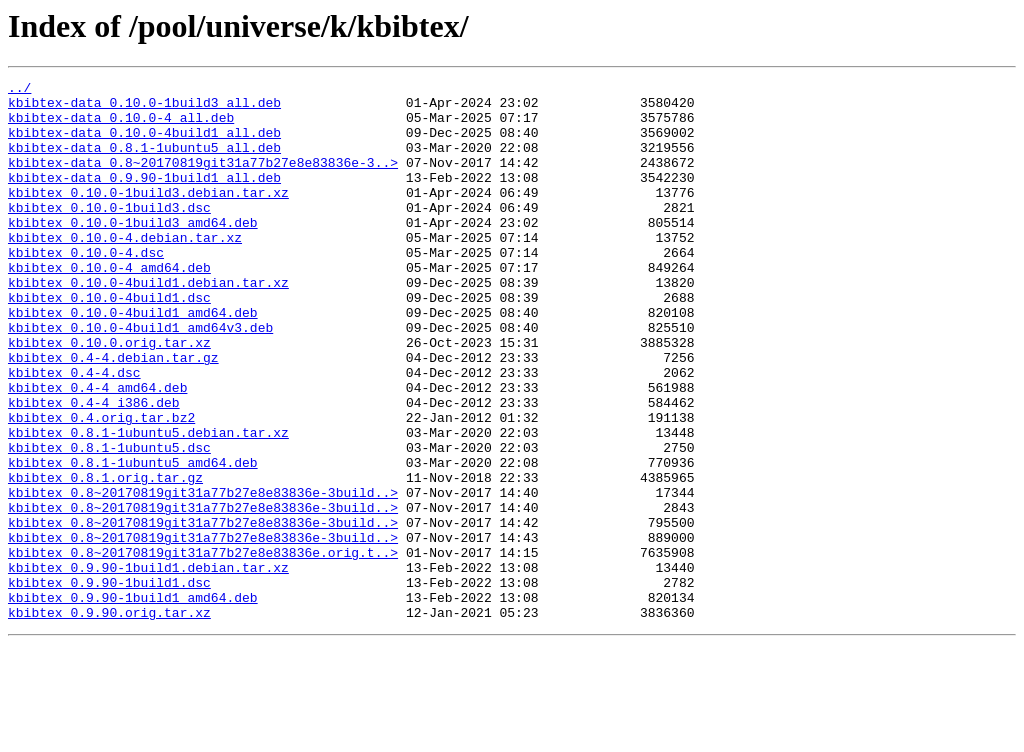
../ (19, 90)
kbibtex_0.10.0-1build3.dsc (109, 234)
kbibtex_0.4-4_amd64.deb (97, 450)
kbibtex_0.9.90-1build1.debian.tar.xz (148, 666)
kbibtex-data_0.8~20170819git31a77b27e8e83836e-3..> (203, 180)
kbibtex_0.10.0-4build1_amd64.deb (133, 360)
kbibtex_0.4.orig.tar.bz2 (101, 486)
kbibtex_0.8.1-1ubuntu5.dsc (109, 522)
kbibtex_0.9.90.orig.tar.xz (109, 720)
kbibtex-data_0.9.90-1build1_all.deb (144, 198)
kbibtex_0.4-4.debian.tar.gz (113, 414)
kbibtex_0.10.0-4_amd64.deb (109, 306)
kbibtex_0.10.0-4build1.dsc (109, 342)
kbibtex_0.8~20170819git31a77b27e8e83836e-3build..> (203, 576)
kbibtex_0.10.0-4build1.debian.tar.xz (148, 324)
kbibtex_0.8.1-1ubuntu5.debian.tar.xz (148, 504)
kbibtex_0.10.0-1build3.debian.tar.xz (148, 216)
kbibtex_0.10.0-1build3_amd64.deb (133, 252)
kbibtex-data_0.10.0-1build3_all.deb (144, 108)
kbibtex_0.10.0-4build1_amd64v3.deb (140, 378)
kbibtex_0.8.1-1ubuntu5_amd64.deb (133, 540)
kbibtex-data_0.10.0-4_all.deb (121, 126)
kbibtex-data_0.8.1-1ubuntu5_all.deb (144, 162)
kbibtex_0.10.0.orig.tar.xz (109, 396)
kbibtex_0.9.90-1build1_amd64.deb (133, 702)
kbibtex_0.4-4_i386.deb (94, 468)
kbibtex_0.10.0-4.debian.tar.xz (125, 270)
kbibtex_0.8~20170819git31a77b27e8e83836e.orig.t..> (203, 648)
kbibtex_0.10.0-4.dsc (86, 288)
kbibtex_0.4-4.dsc (74, 432)
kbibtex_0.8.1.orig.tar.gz (105, 558)
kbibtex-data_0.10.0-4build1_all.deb (144, 144)
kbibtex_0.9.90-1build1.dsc (109, 684)
